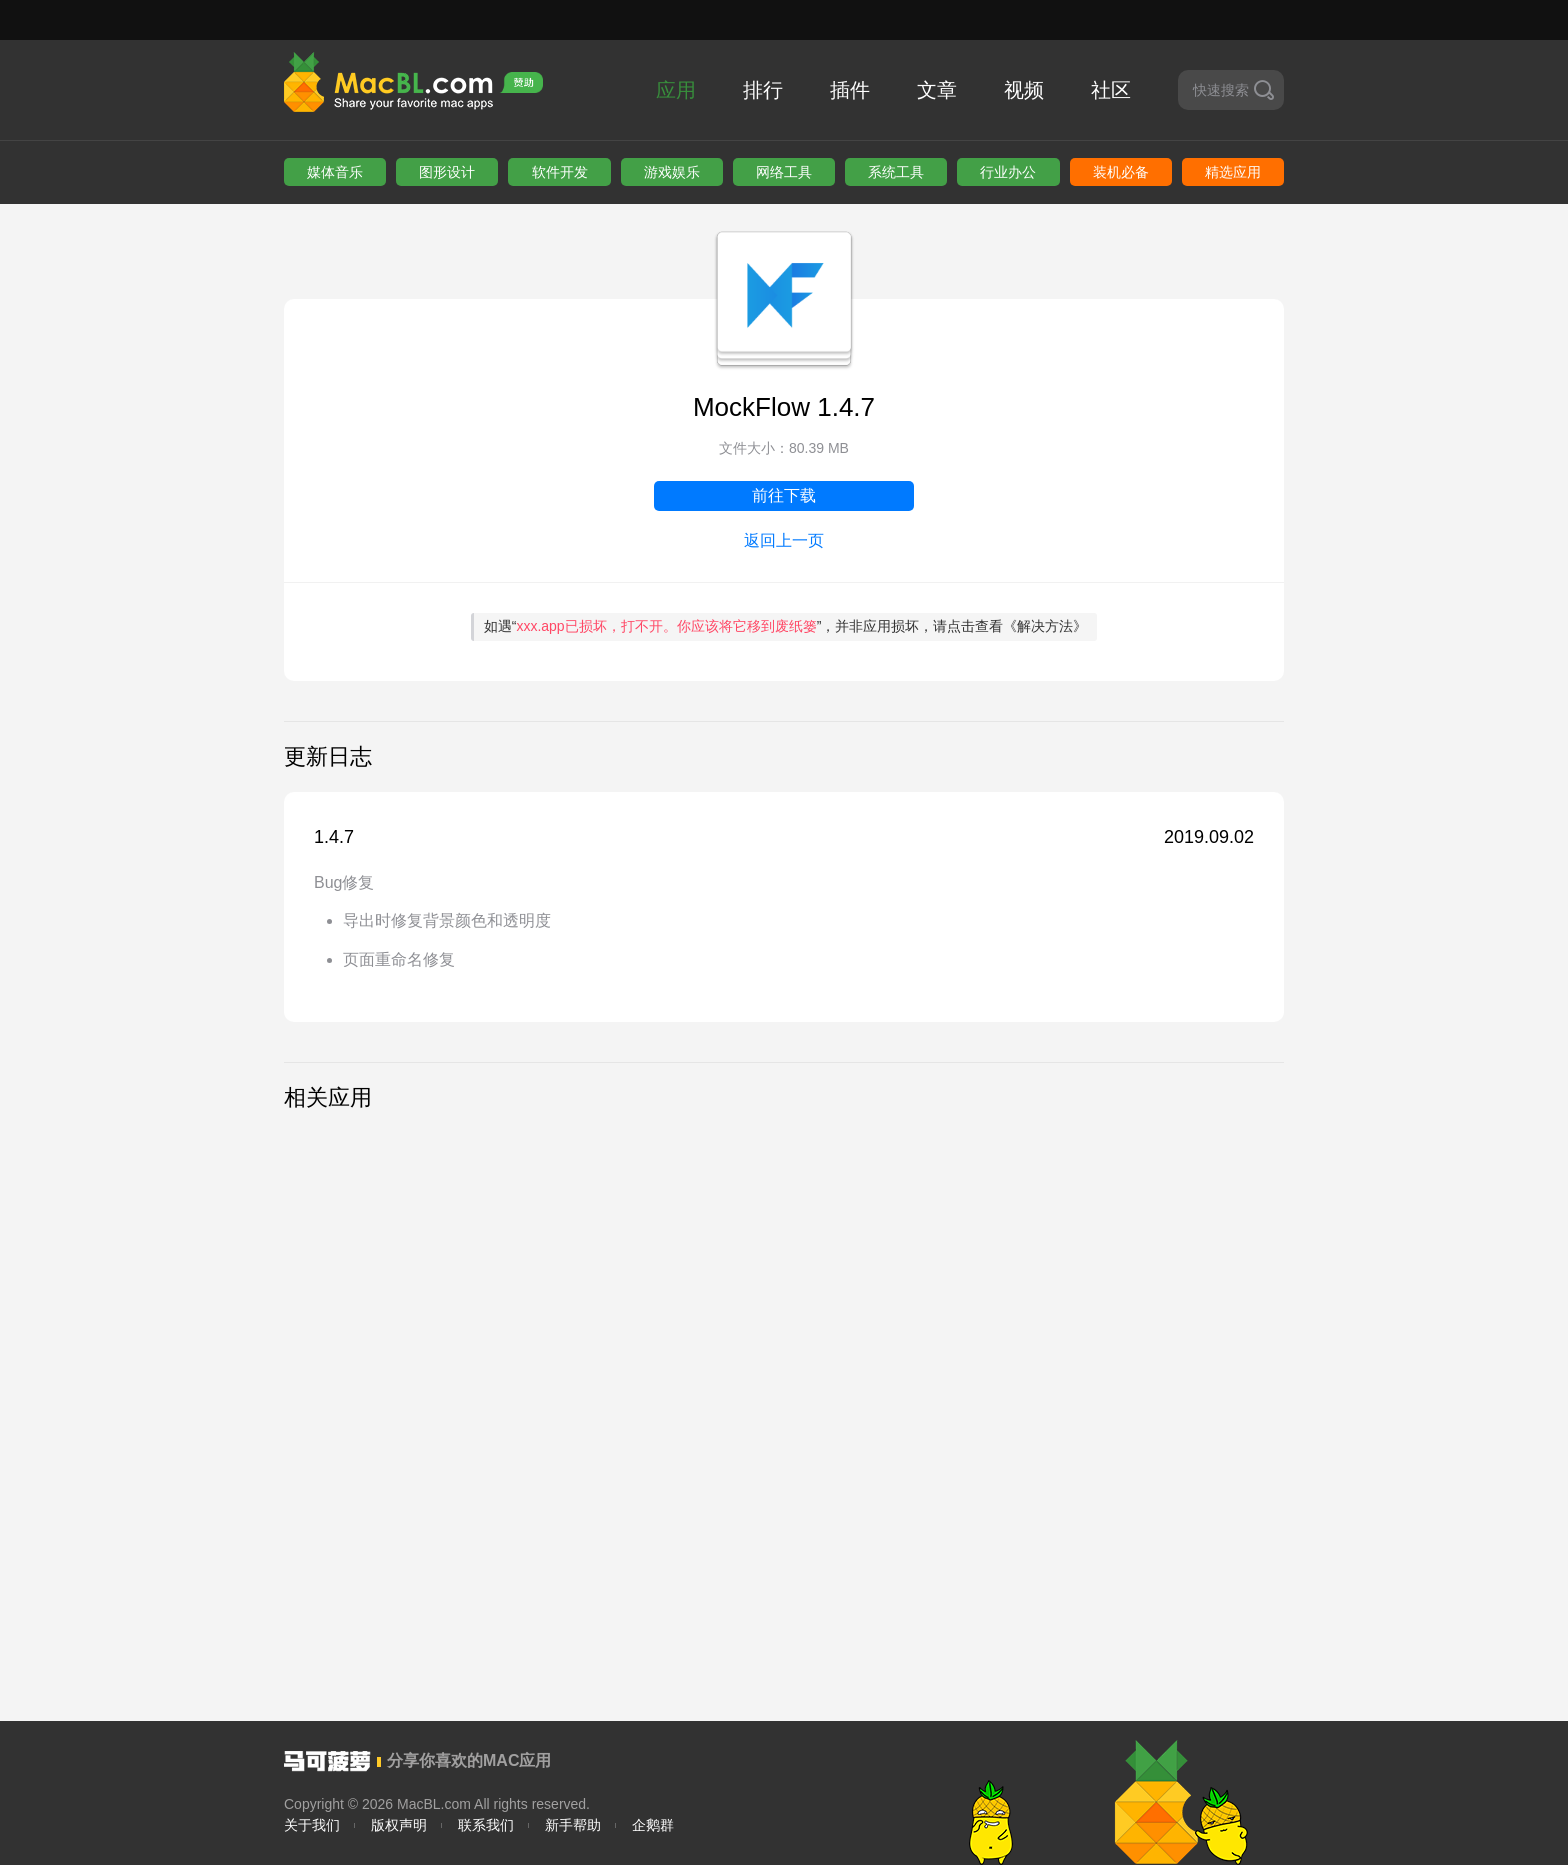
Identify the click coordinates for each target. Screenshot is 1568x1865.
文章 (937, 90)
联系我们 (486, 1825)
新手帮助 (573, 1825)
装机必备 (1121, 172)
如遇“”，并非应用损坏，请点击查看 (786, 626)
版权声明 (399, 1825)
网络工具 (784, 172)
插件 (850, 90)
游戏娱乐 (672, 172)
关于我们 (312, 1825)
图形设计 (447, 172)
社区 (1111, 90)
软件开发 (560, 172)
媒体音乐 (335, 172)
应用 (676, 90)
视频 (1024, 90)
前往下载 (784, 495)
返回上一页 (784, 540)
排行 (763, 90)
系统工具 (896, 172)
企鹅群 (653, 1825)
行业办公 (1008, 172)
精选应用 (1233, 172)
